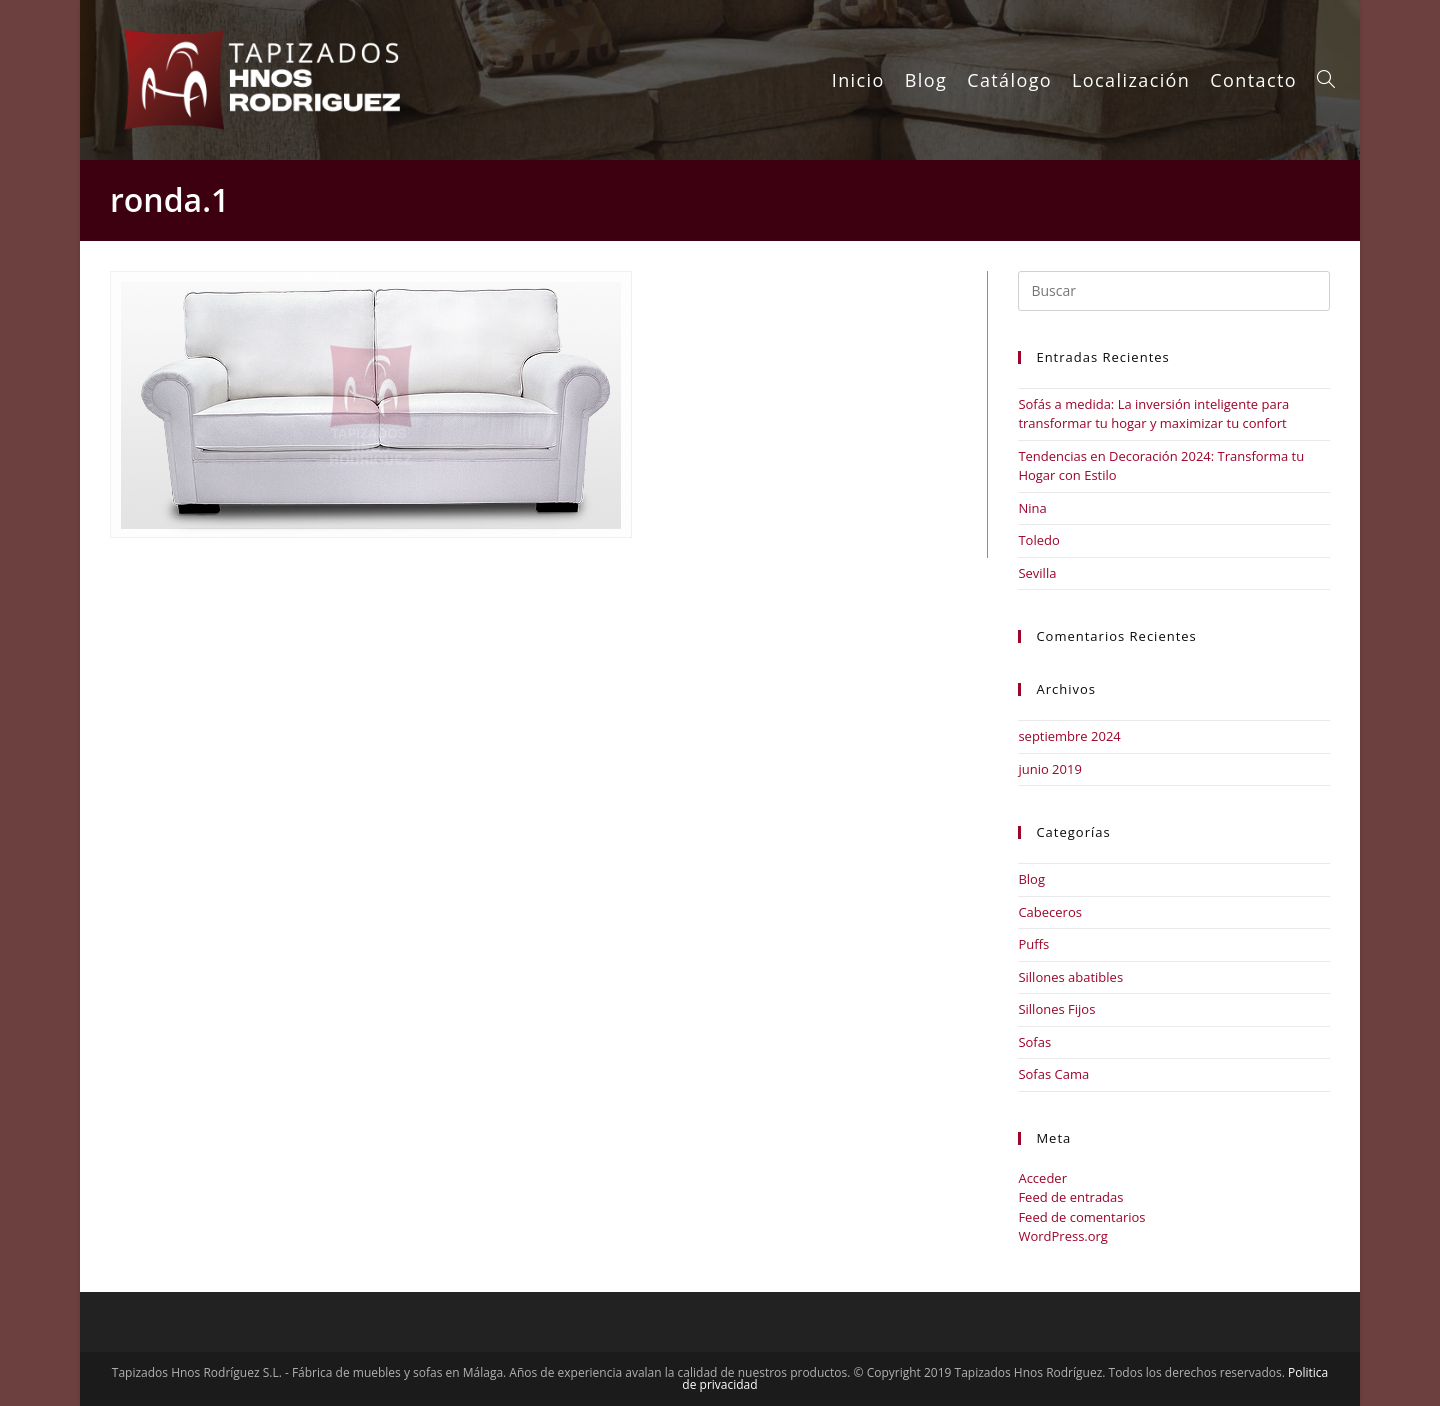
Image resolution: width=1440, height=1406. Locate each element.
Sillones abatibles (1070, 977)
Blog (1031, 879)
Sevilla (1037, 573)
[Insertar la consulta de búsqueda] (1174, 291)
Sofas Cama (1053, 1074)
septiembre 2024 (1069, 736)
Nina (1032, 508)
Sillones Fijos (1056, 1009)
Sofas (1034, 1042)
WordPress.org (1063, 1236)
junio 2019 (1049, 769)
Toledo (1038, 540)
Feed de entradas (1070, 1197)
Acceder (1042, 1178)
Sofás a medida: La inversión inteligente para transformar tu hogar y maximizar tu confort (1153, 414)
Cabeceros (1050, 912)
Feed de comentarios (1081, 1217)
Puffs (1033, 944)
